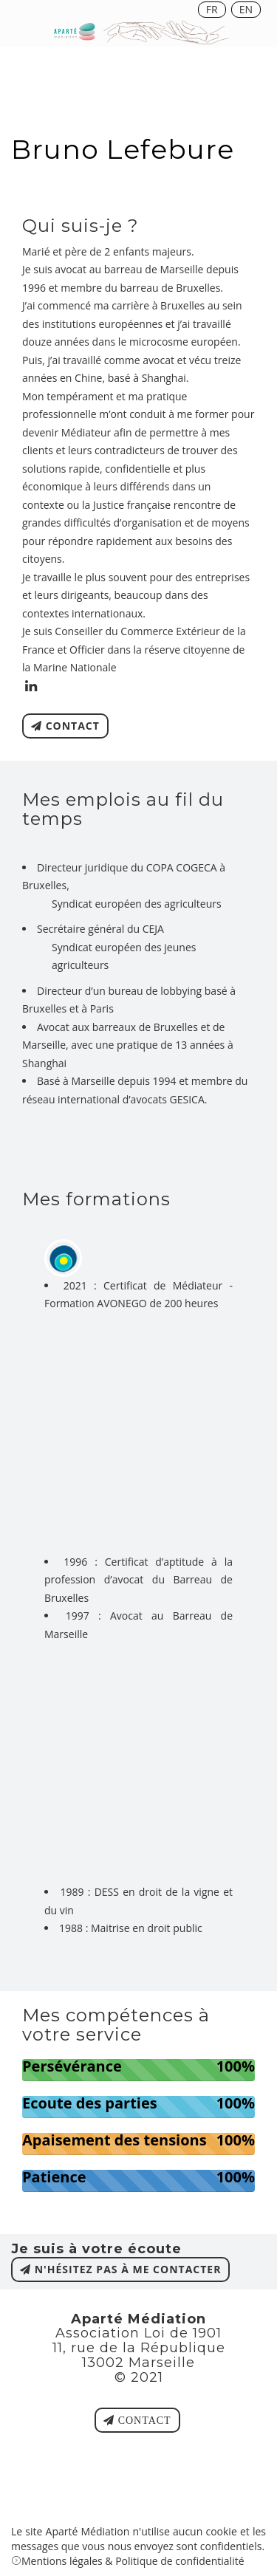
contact (65, 726)
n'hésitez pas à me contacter (120, 2269)
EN (246, 9)
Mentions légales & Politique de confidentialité (132, 2561)
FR (212, 9)
